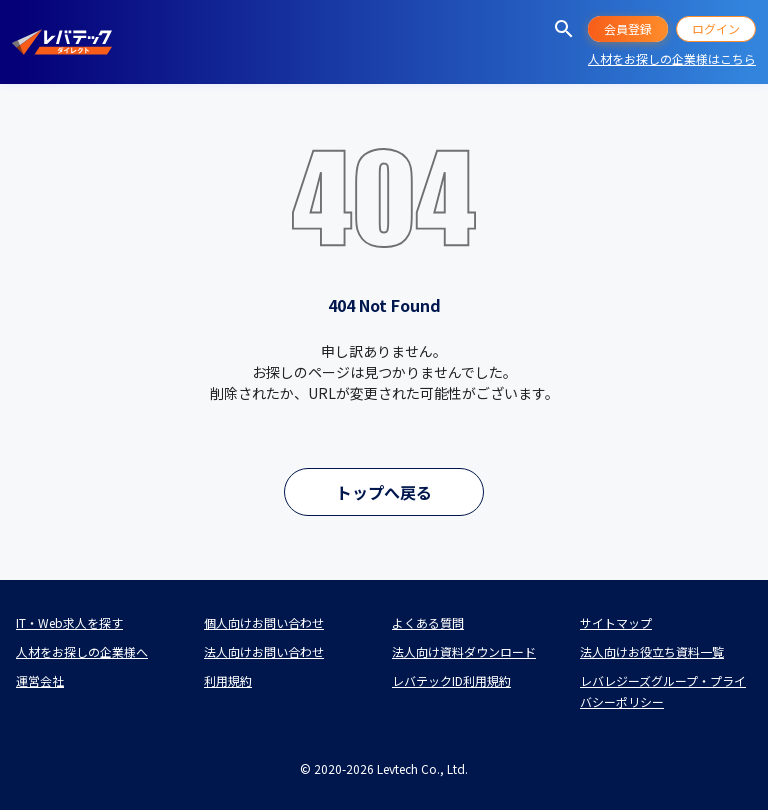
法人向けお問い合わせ (264, 651)
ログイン (716, 28)
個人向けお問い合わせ (264, 622)
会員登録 (628, 28)
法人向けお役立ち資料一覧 (652, 651)
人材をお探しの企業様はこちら (672, 58)
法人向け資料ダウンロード (464, 651)
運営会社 (40, 680)
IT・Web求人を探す (69, 622)
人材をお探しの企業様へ (82, 651)
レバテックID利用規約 (451, 680)
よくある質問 (428, 622)
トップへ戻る (384, 492)
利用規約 (228, 680)
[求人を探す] (564, 29)
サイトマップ (616, 622)
